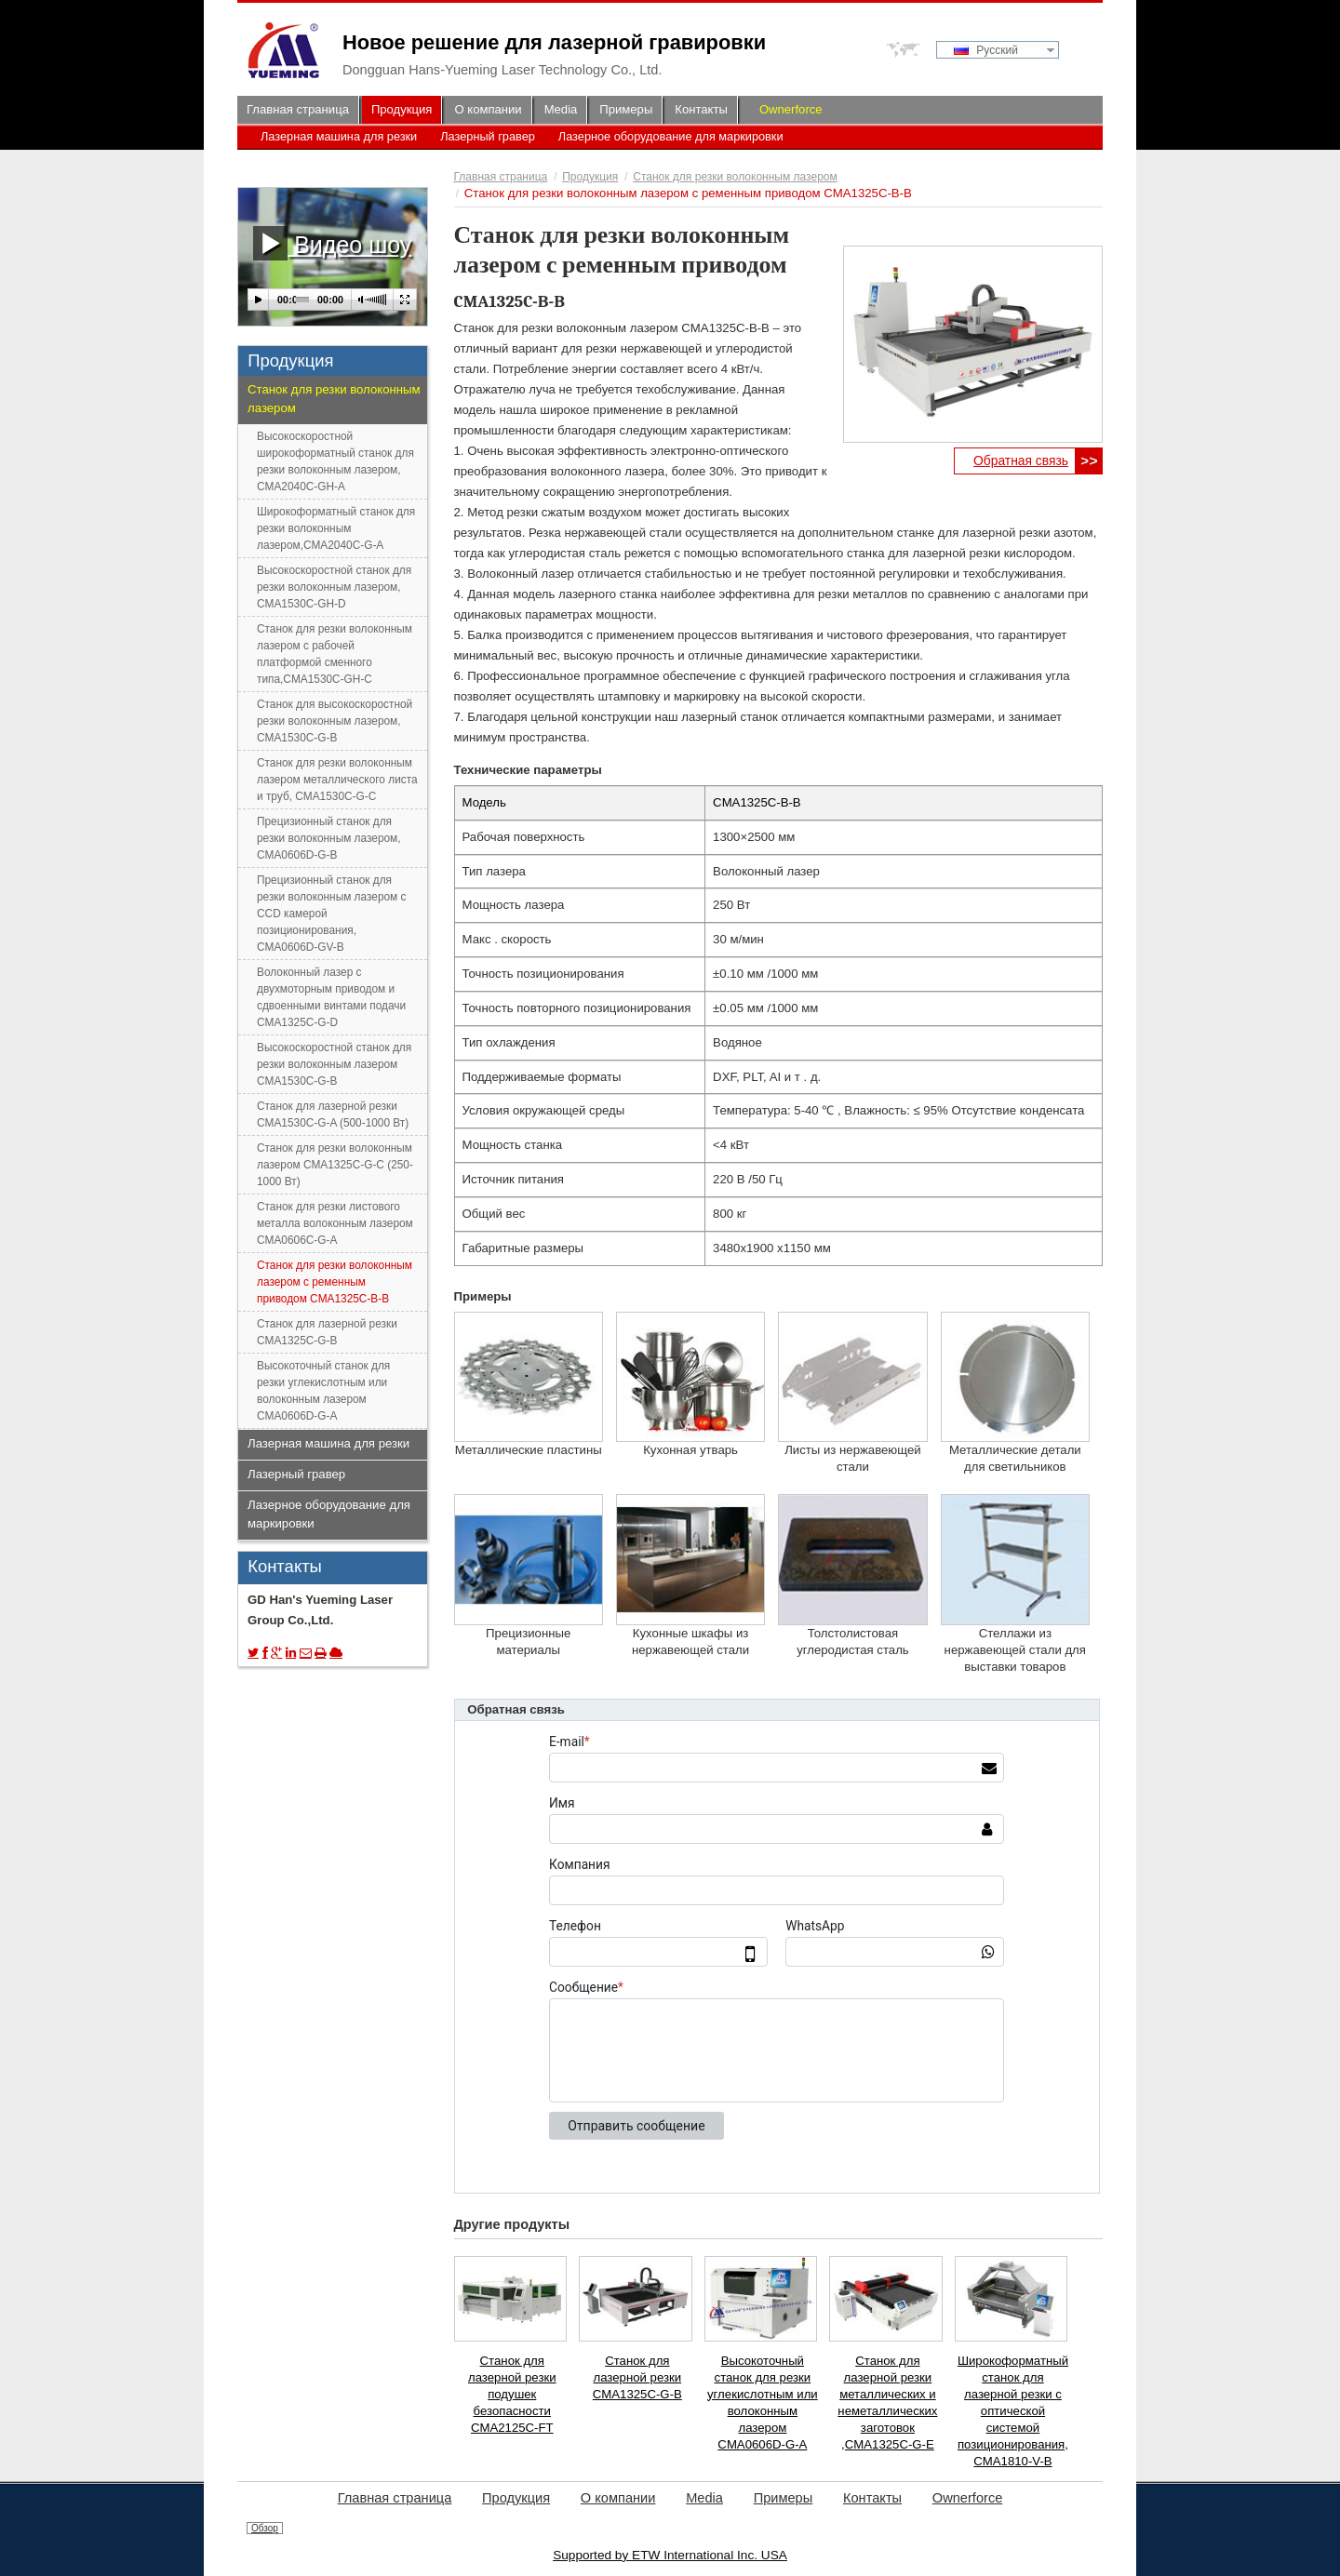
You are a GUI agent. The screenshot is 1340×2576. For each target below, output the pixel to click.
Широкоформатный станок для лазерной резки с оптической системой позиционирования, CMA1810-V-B (1013, 2411)
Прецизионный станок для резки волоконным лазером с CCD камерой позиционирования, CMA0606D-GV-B (331, 914)
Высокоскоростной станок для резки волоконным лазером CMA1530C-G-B (334, 1064)
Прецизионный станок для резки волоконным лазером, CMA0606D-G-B (329, 838)
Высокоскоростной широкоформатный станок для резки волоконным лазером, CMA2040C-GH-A (335, 461)
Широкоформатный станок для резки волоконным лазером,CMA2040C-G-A (336, 528)
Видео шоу (332, 243)
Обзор (264, 2528)
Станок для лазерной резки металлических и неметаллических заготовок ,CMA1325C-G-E (887, 2402)
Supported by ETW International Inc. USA (670, 2555)
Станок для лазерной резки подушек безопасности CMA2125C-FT (512, 2394)
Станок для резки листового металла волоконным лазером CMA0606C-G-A (335, 1223)
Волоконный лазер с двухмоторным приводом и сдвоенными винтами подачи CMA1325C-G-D (331, 997)
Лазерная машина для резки (339, 136)
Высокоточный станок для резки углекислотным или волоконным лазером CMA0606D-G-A (762, 2402)
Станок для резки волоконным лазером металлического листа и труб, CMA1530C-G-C (337, 779)
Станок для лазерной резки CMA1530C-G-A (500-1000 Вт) (333, 1114)
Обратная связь (1020, 460)
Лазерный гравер (487, 136)
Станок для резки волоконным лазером (735, 176)
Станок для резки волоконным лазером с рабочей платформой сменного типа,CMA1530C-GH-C (334, 654)
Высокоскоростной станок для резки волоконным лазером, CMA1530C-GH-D (334, 587)
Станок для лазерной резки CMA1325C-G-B (637, 2377)
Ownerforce (791, 109)
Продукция (590, 176)
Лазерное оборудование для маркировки (671, 136)
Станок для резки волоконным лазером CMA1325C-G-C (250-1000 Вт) (335, 1164)
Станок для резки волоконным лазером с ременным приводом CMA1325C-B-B (334, 1282)
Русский (986, 50)
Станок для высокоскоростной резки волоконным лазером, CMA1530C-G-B (334, 721)
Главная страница (501, 176)
